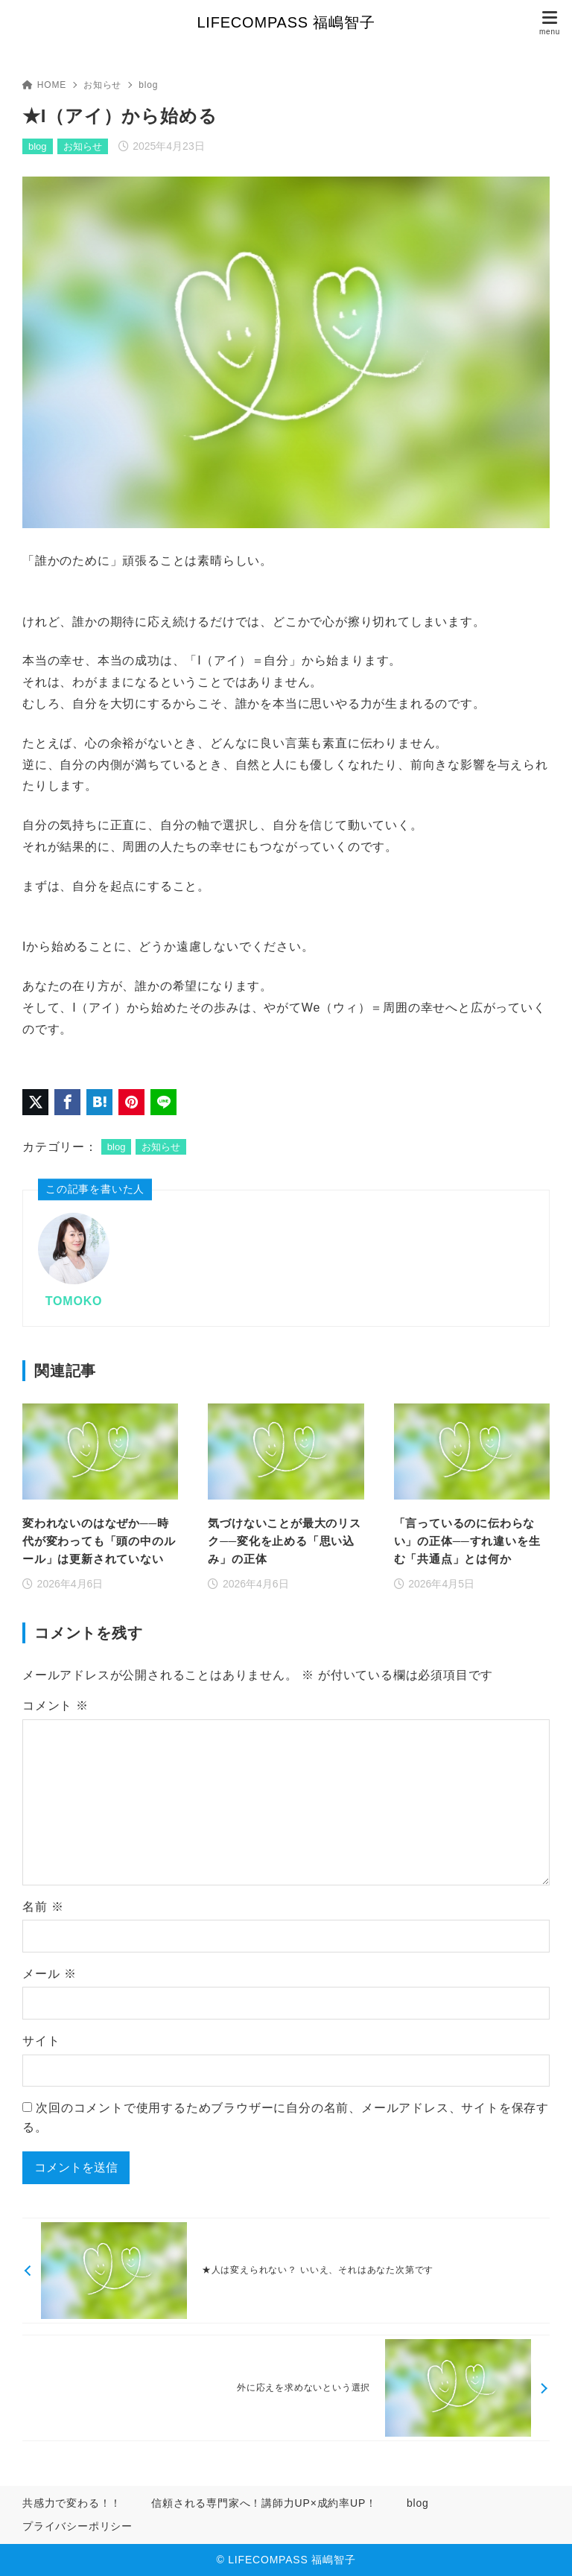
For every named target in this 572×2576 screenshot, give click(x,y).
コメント (55, 1705)
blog (148, 85)
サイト (41, 2040)
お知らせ (102, 85)
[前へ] (286, 2270)
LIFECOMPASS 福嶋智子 (286, 22)
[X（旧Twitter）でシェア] (35, 1102)
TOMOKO (74, 1301)
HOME (44, 85)
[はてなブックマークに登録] (99, 1102)
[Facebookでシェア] (67, 1102)
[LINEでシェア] (163, 1102)
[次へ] (286, 2387)
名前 (43, 1906)
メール (49, 1973)
